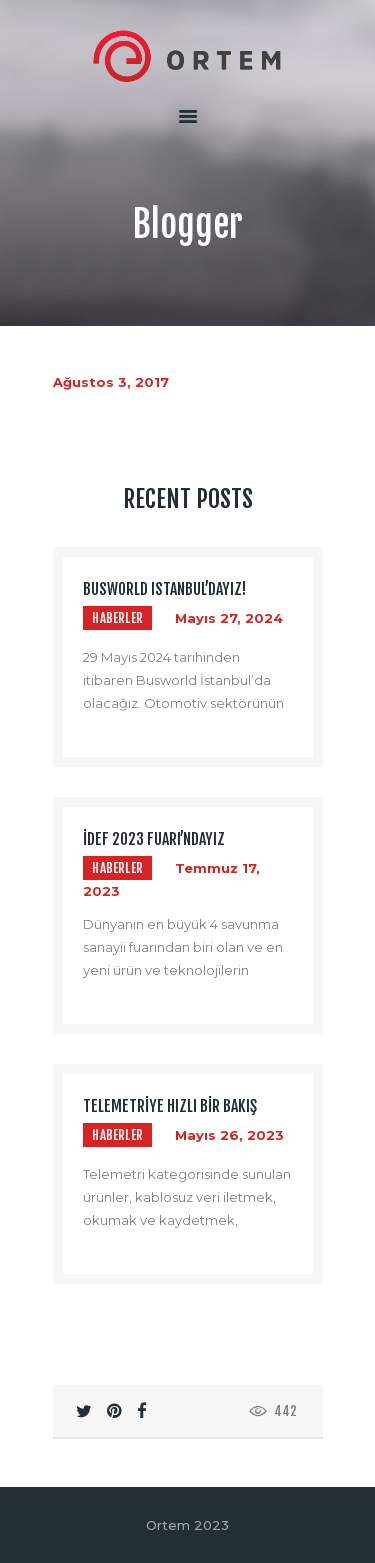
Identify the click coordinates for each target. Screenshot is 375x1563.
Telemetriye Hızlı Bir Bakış (170, 1106)
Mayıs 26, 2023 (229, 1135)
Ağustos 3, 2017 (111, 382)
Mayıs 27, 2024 (229, 618)
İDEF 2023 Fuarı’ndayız (154, 839)
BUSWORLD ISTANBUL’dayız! (164, 589)
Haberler (117, 618)
